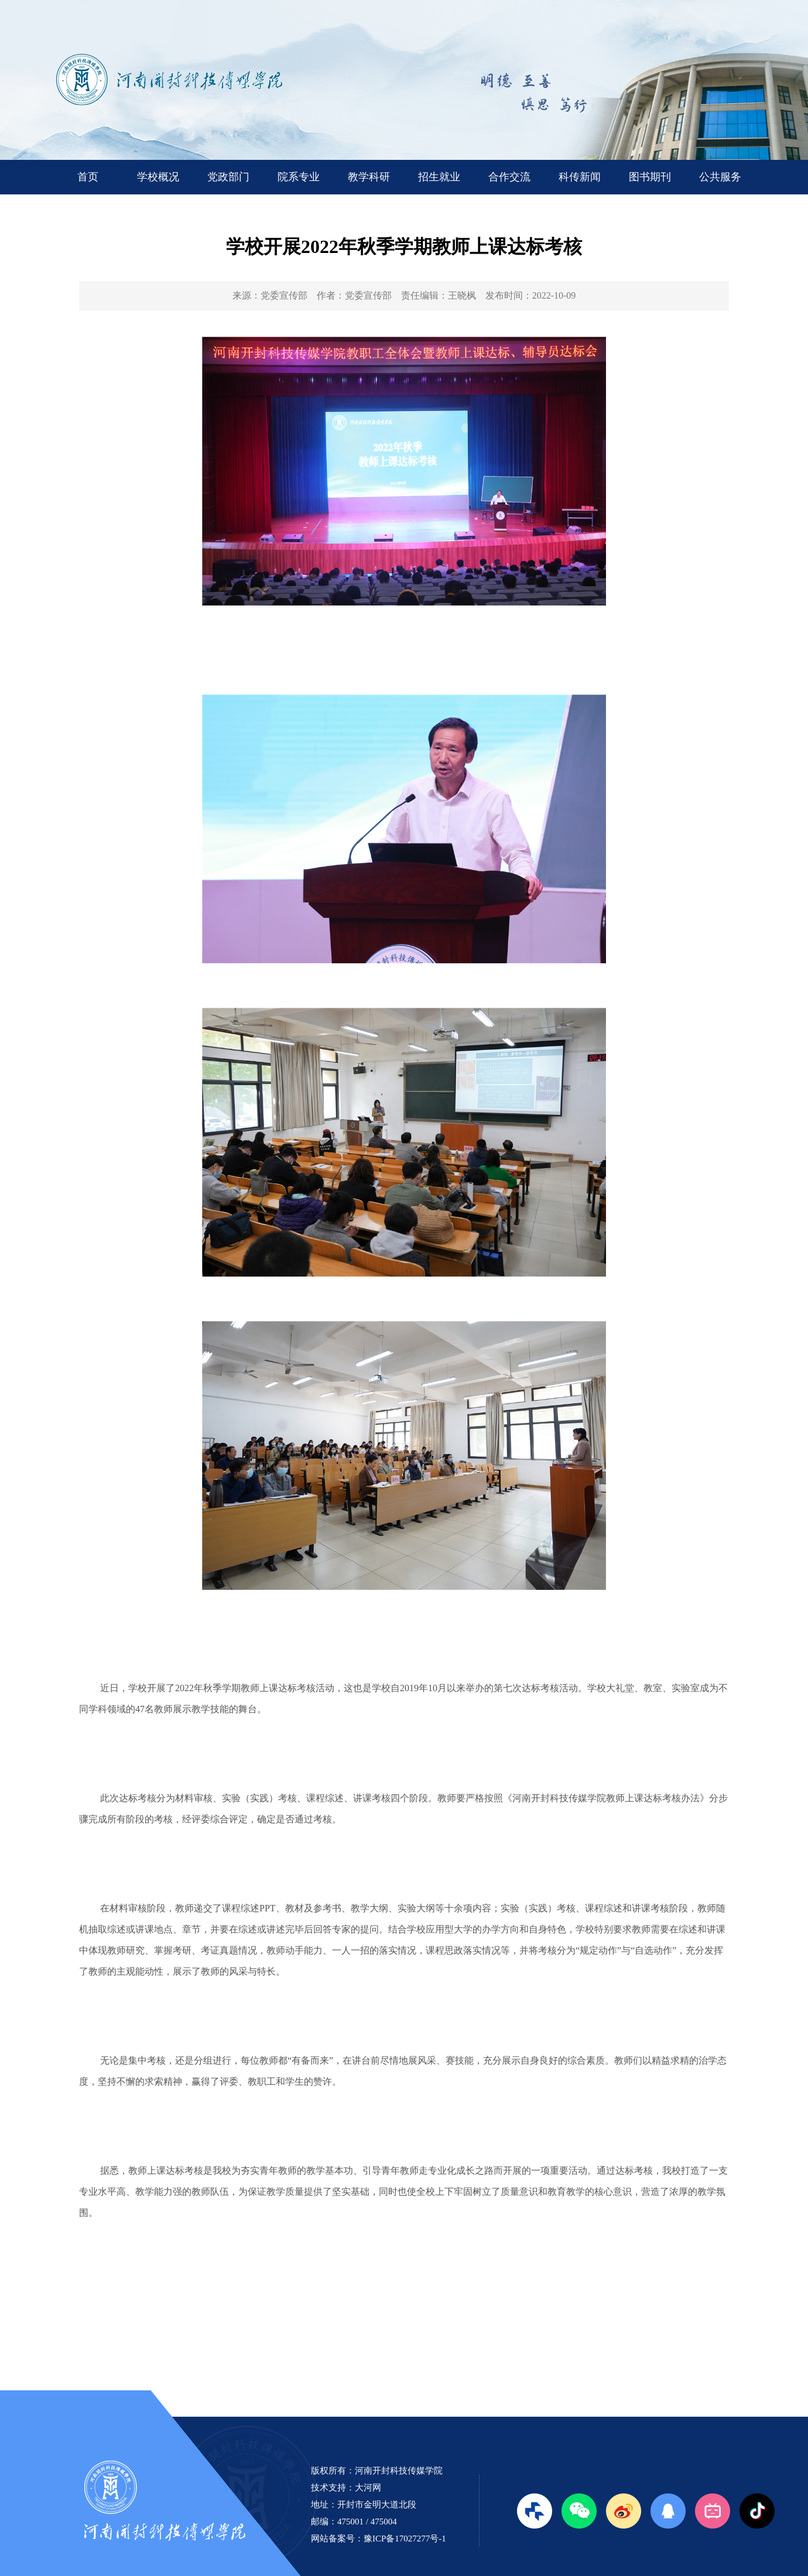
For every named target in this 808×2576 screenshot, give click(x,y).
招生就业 (439, 177)
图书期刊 (650, 177)
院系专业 (299, 177)
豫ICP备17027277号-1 (405, 2538)
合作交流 (509, 177)
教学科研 (369, 177)
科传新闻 (580, 177)
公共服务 (720, 177)
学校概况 (158, 177)
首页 (87, 177)
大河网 (368, 2487)
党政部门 (228, 177)
